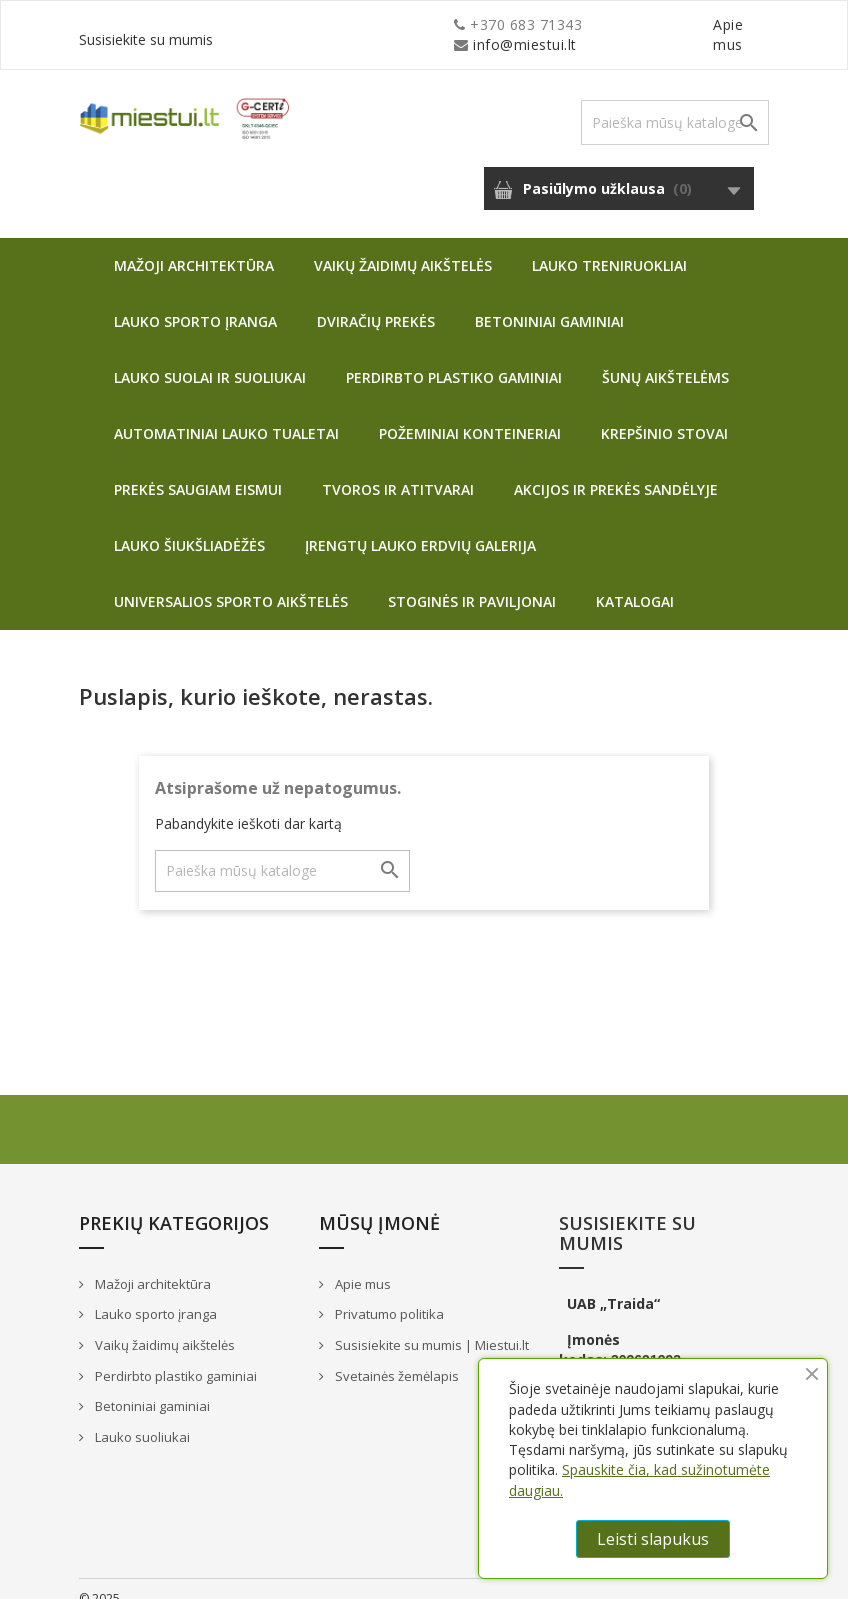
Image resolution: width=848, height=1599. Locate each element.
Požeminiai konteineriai (470, 413)
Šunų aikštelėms (665, 357)
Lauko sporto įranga (195, 301)
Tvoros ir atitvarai (398, 469)
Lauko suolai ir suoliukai (210, 357)
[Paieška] (675, 102)
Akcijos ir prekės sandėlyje (616, 469)
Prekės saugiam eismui (198, 469)
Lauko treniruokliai (609, 245)
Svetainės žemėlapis (395, 1356)
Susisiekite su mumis (697, 24)
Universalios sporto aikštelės (231, 581)
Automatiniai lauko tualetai (226, 413)
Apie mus (578, 24)
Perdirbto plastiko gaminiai (454, 357)
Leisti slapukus (653, 1539)
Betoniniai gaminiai (549, 301)
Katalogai (635, 581)
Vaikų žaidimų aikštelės (403, 245)
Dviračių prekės (376, 301)
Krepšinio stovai (664, 413)
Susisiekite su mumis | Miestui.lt (430, 1325)
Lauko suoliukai (141, 1417)
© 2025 (99, 1578)
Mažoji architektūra (194, 245)
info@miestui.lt (279, 24)
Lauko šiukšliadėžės (189, 525)
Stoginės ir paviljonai (472, 581)
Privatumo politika (388, 1294)
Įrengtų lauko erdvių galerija (420, 525)
